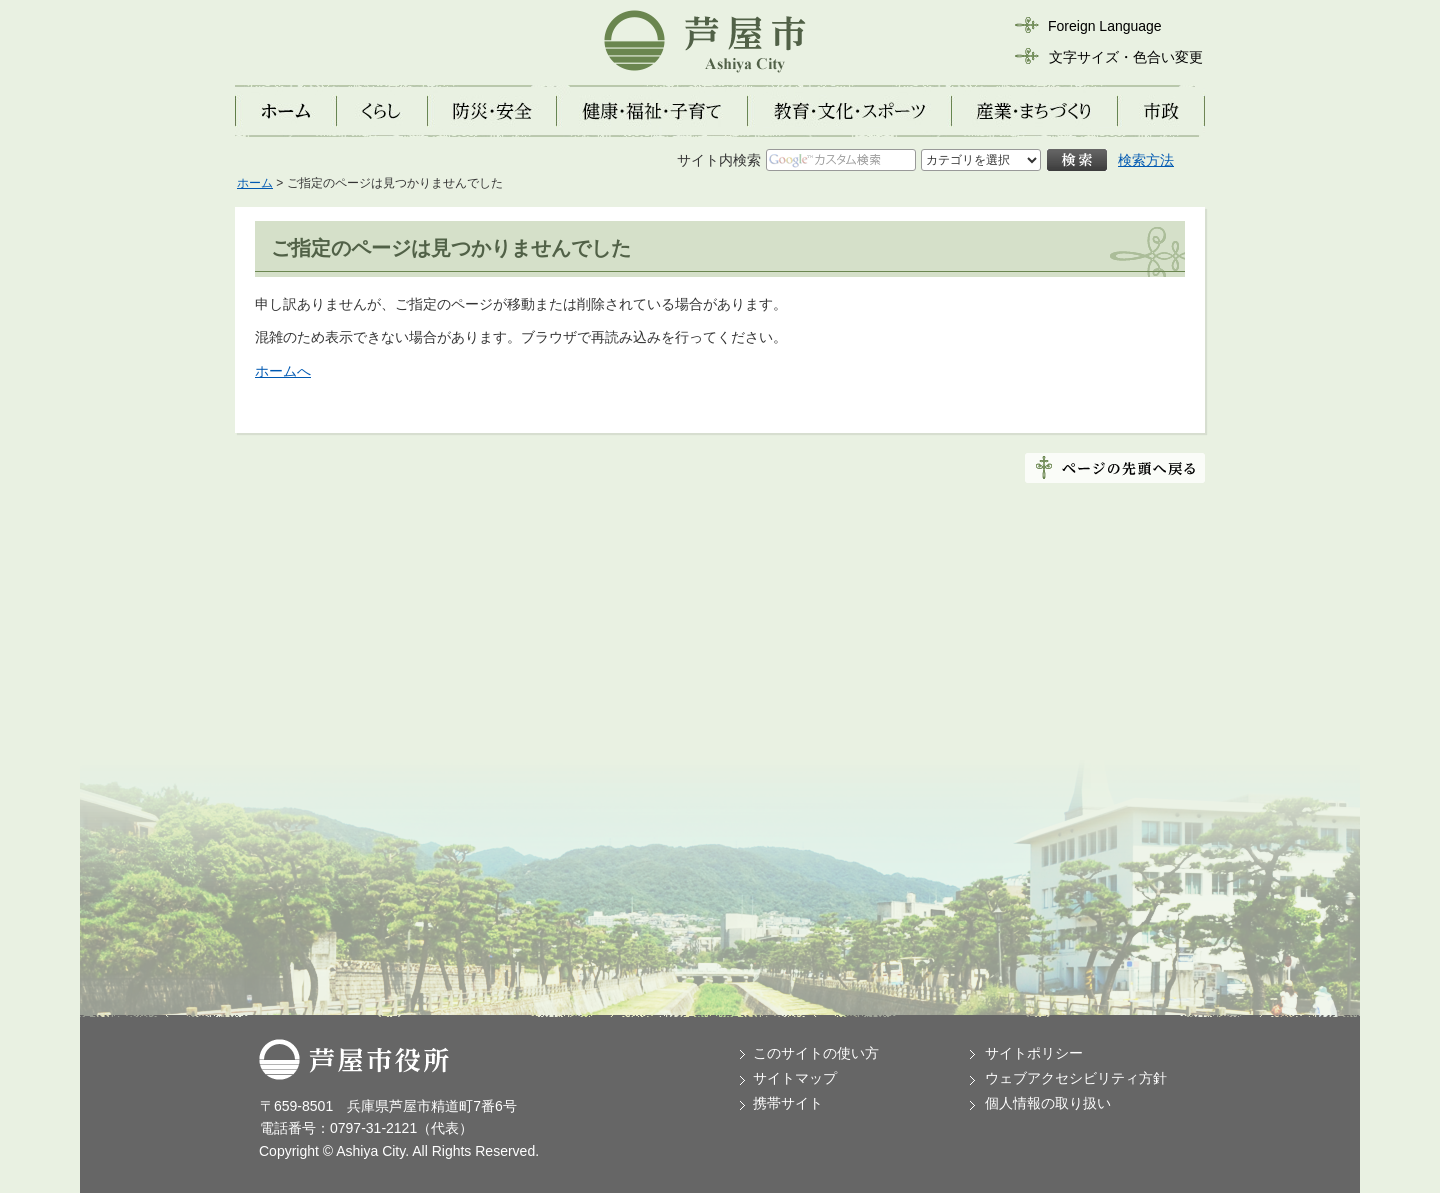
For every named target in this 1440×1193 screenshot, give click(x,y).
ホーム (255, 183)
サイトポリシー (1034, 1053)
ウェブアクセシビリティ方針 (1076, 1078)
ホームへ (283, 371)
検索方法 (1146, 160)
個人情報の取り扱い (1048, 1103)
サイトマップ (795, 1078)
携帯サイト (788, 1103)
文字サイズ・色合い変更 (1126, 57)
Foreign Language (1105, 26)
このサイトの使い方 (816, 1053)
